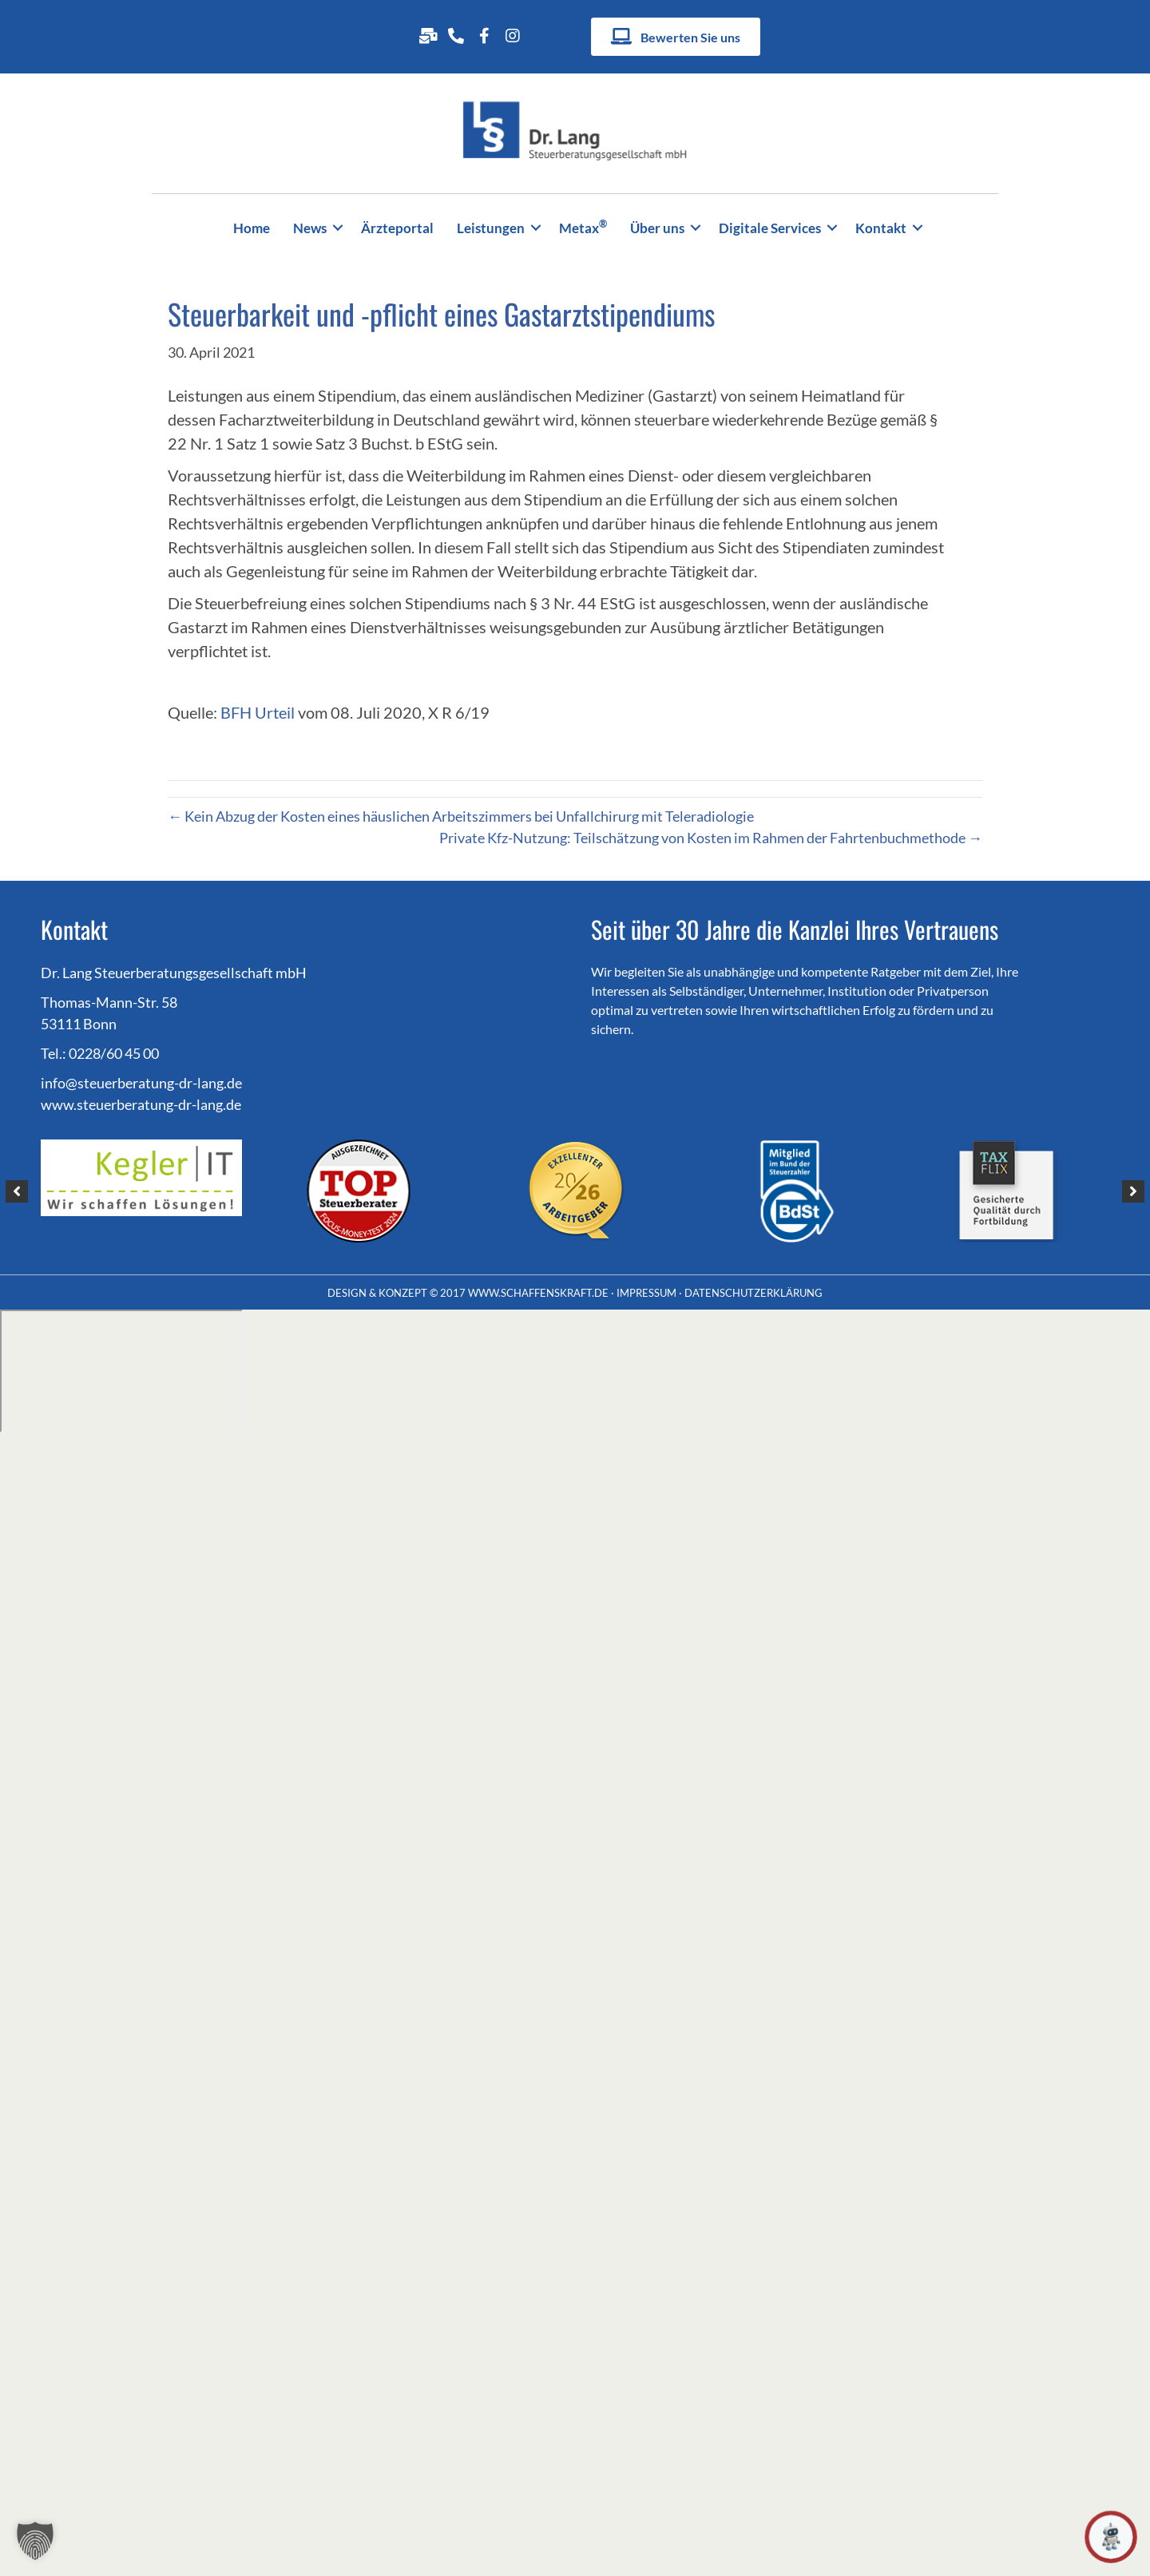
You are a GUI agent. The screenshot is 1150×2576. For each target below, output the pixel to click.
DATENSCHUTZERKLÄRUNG (753, 1292)
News (310, 228)
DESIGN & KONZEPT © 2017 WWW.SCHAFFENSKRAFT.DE (468, 1292)
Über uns (657, 228)
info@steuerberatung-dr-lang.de (141, 1083)
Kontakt (880, 228)
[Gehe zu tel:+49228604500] (456, 35)
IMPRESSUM (646, 1292)
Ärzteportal (397, 228)
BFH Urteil (259, 712)
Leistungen (491, 228)
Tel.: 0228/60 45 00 (100, 1053)
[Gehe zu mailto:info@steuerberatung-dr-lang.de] (427, 35)
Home (251, 228)
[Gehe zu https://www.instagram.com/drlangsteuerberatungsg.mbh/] (512, 35)
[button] (338, 228)
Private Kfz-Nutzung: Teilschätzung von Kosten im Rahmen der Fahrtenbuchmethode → (710, 837)
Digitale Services (770, 228)
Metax (583, 226)
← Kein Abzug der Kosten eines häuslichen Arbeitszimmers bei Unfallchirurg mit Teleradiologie (461, 816)
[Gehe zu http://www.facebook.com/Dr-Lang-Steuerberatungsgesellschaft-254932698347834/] (484, 35)
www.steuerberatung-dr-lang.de (141, 1104)
